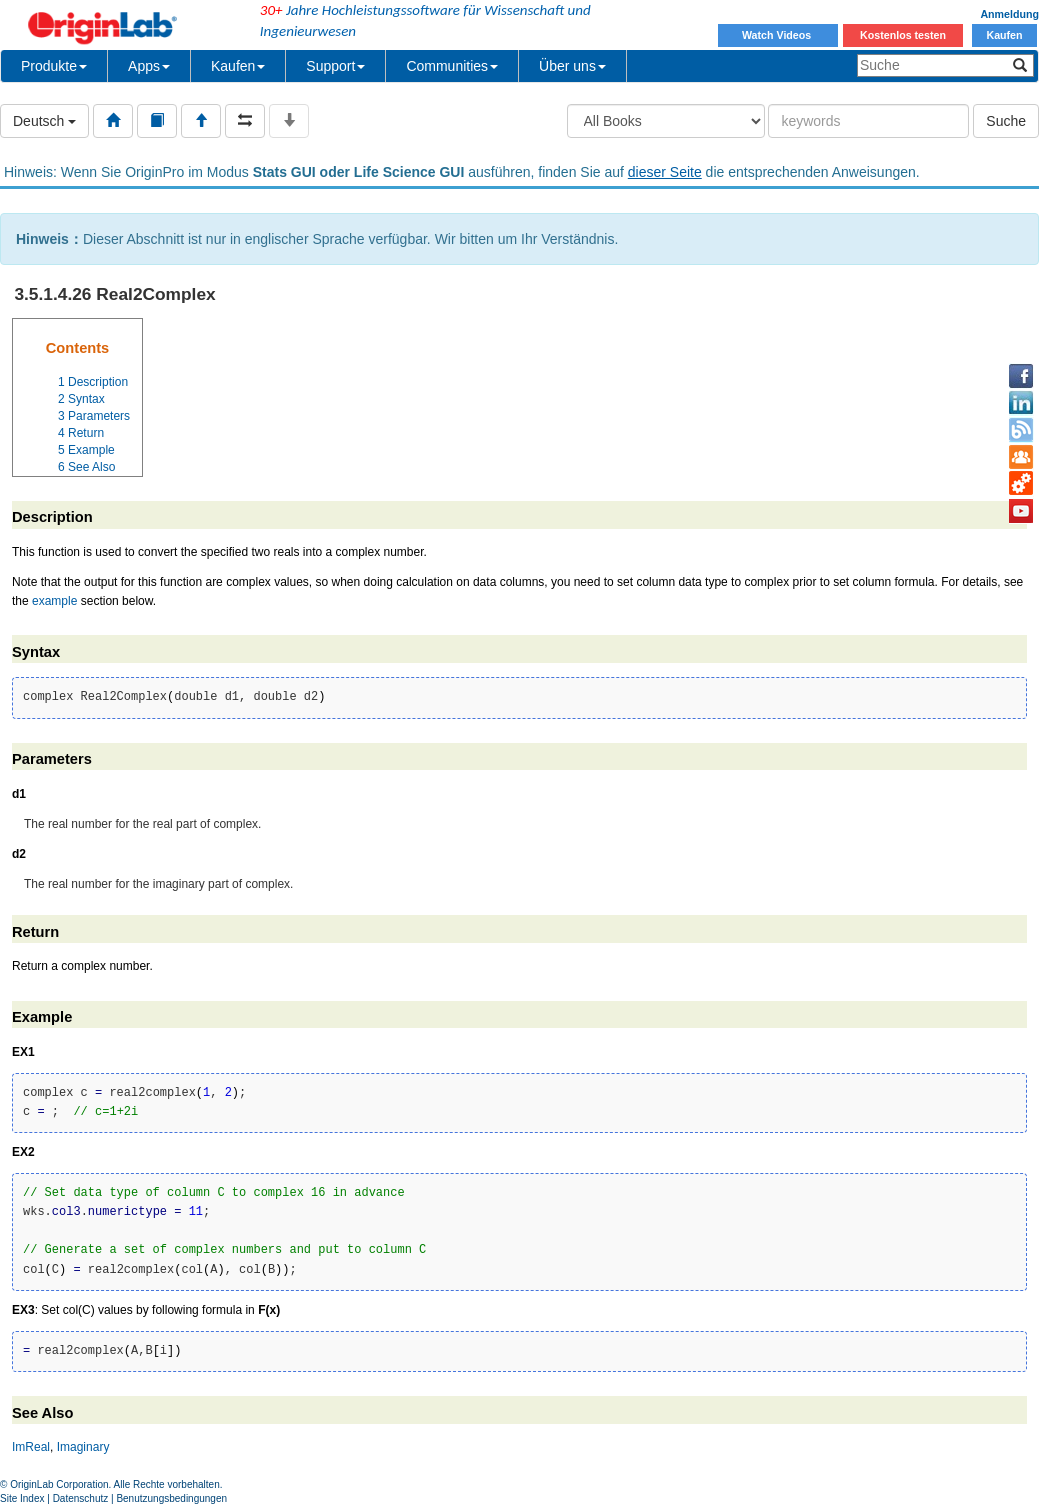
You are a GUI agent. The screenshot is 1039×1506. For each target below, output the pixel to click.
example (54, 601)
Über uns (572, 66)
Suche (1006, 121)
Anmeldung (1009, 14)
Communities (452, 66)
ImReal (31, 1447)
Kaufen (1004, 35)
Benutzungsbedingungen (171, 1498)
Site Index (22, 1498)
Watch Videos (778, 35)
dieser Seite (665, 172)
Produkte (54, 66)
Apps (149, 66)
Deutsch (44, 121)
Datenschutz (81, 1498)
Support (335, 66)
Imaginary (83, 1447)
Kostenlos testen (903, 35)
